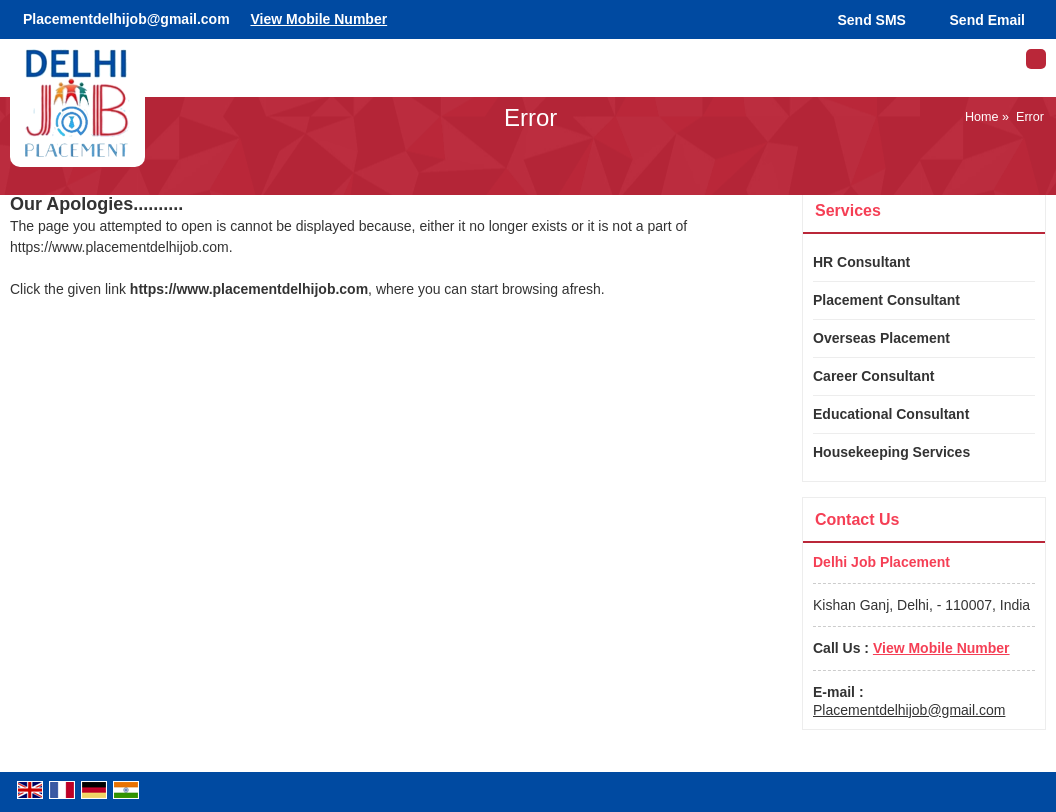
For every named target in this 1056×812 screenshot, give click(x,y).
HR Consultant (861, 262)
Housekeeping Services (891, 452)
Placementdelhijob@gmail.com (126, 19)
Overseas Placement (881, 338)
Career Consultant (873, 376)
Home (982, 117)
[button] (318, 19)
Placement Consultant (886, 300)
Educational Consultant (891, 414)
